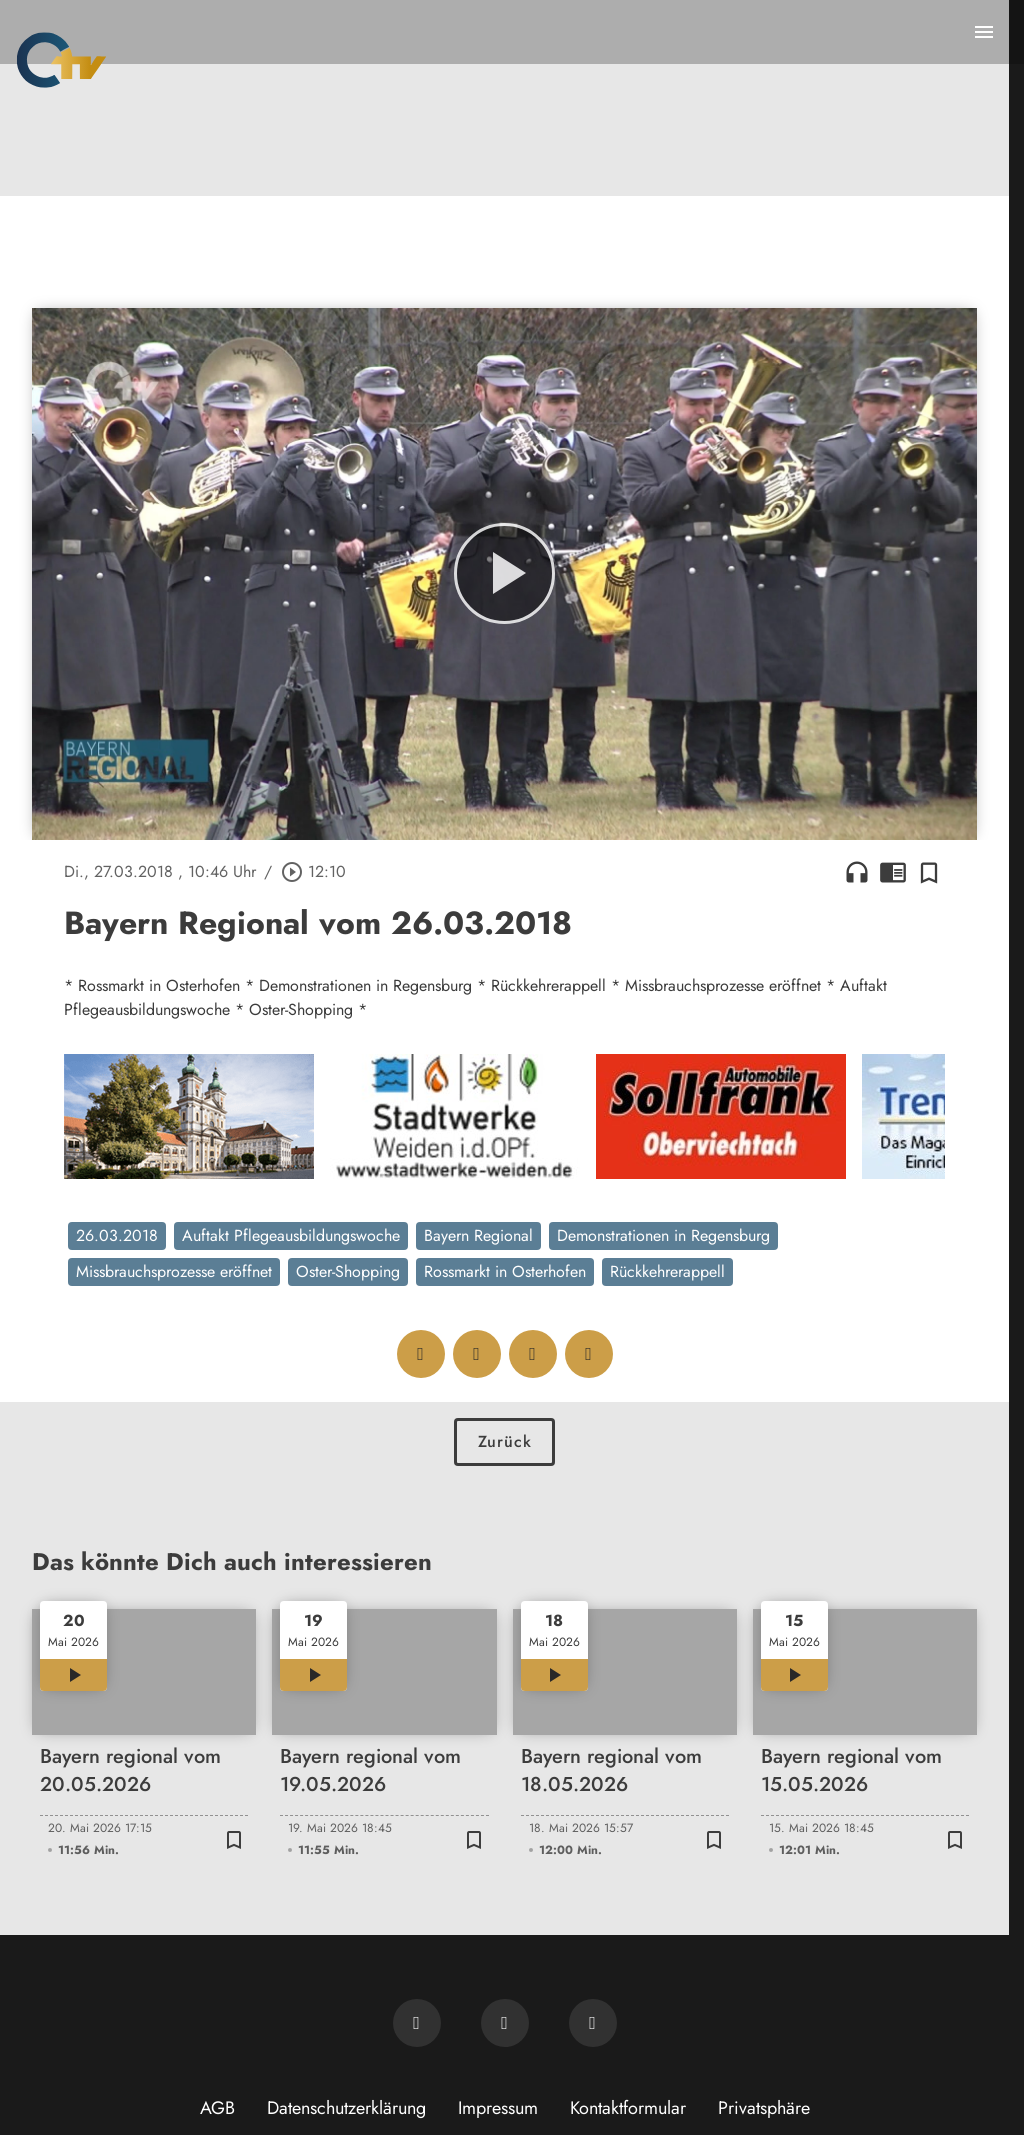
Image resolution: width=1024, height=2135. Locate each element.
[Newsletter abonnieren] (417, 2023)
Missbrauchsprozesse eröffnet (174, 1271)
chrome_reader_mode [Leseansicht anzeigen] (893, 872)
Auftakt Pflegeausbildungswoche (291, 1235)
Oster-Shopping (348, 1271)
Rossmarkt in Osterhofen (505, 1271)
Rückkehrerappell (667, 1271)
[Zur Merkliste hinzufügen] (929, 872)
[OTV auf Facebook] (505, 2023)
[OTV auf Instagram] (593, 2023)
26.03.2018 (117, 1235)
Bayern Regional (478, 1235)
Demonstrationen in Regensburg (663, 1235)
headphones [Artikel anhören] (857, 872)
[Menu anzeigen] (984, 32)
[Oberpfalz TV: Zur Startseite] (61, 60)
